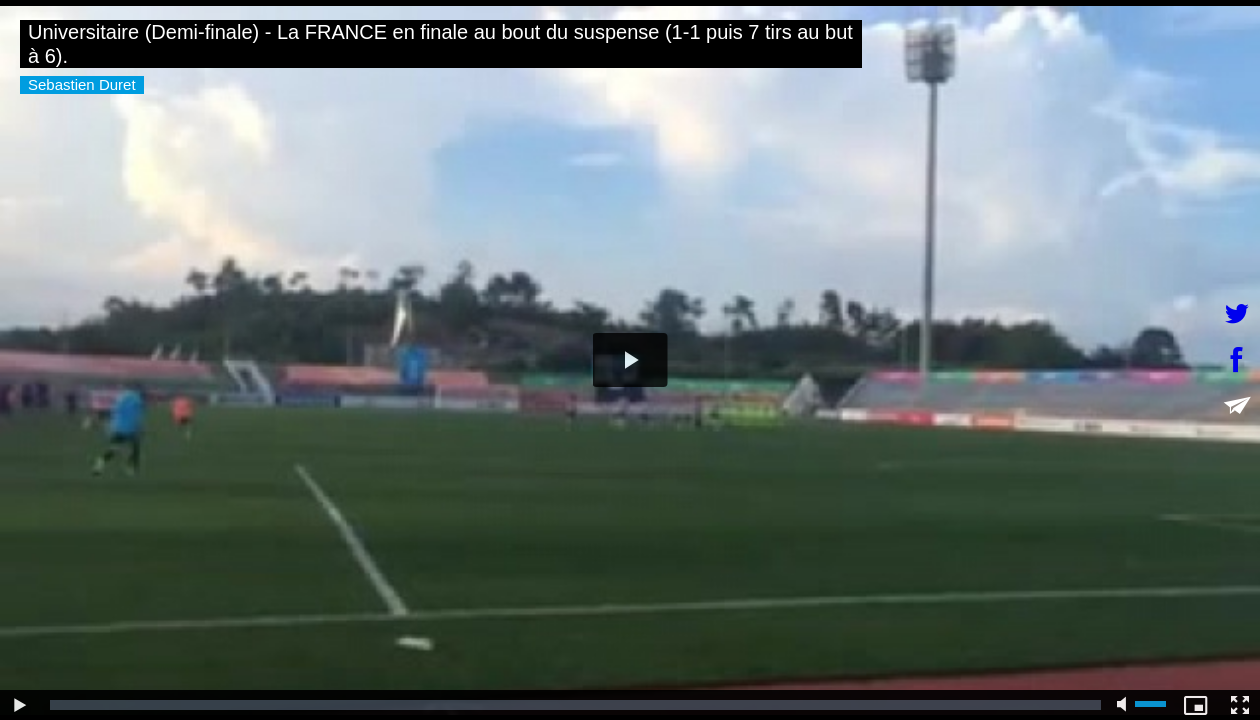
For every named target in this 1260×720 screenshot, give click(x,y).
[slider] (575, 705)
